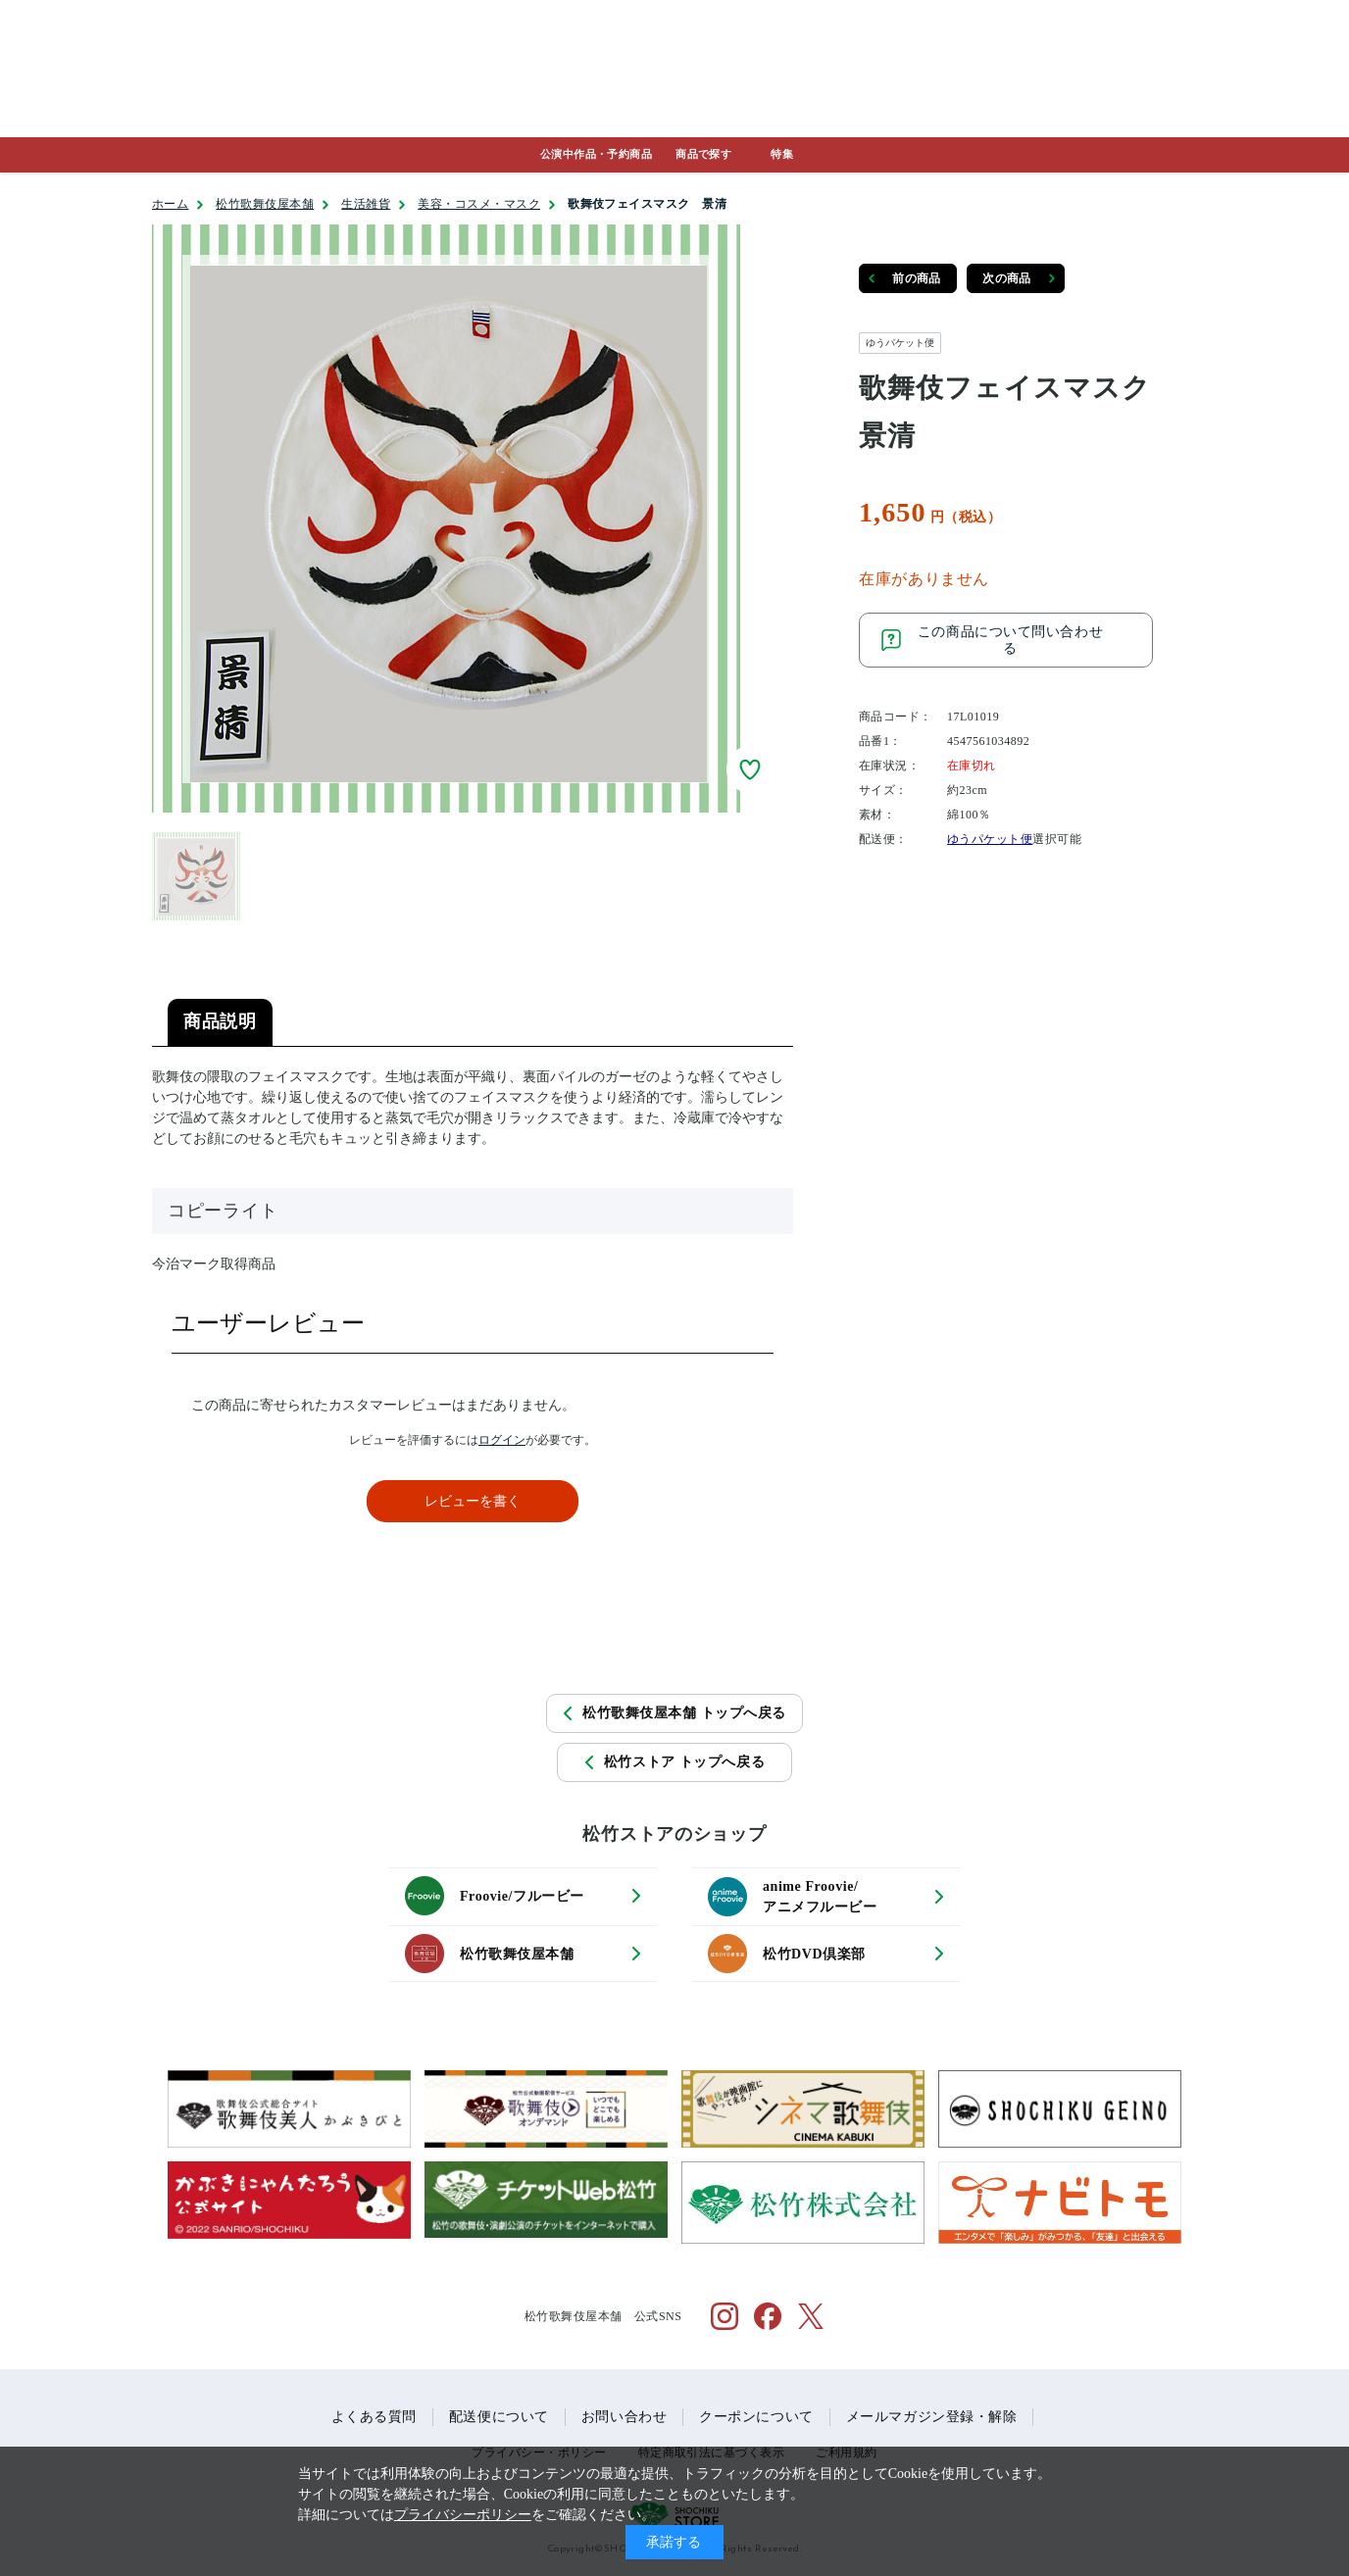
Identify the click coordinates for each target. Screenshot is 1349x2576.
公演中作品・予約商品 (596, 154)
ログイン (501, 1440)
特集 (782, 154)
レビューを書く (473, 1501)
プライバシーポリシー (462, 2514)
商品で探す (703, 154)
